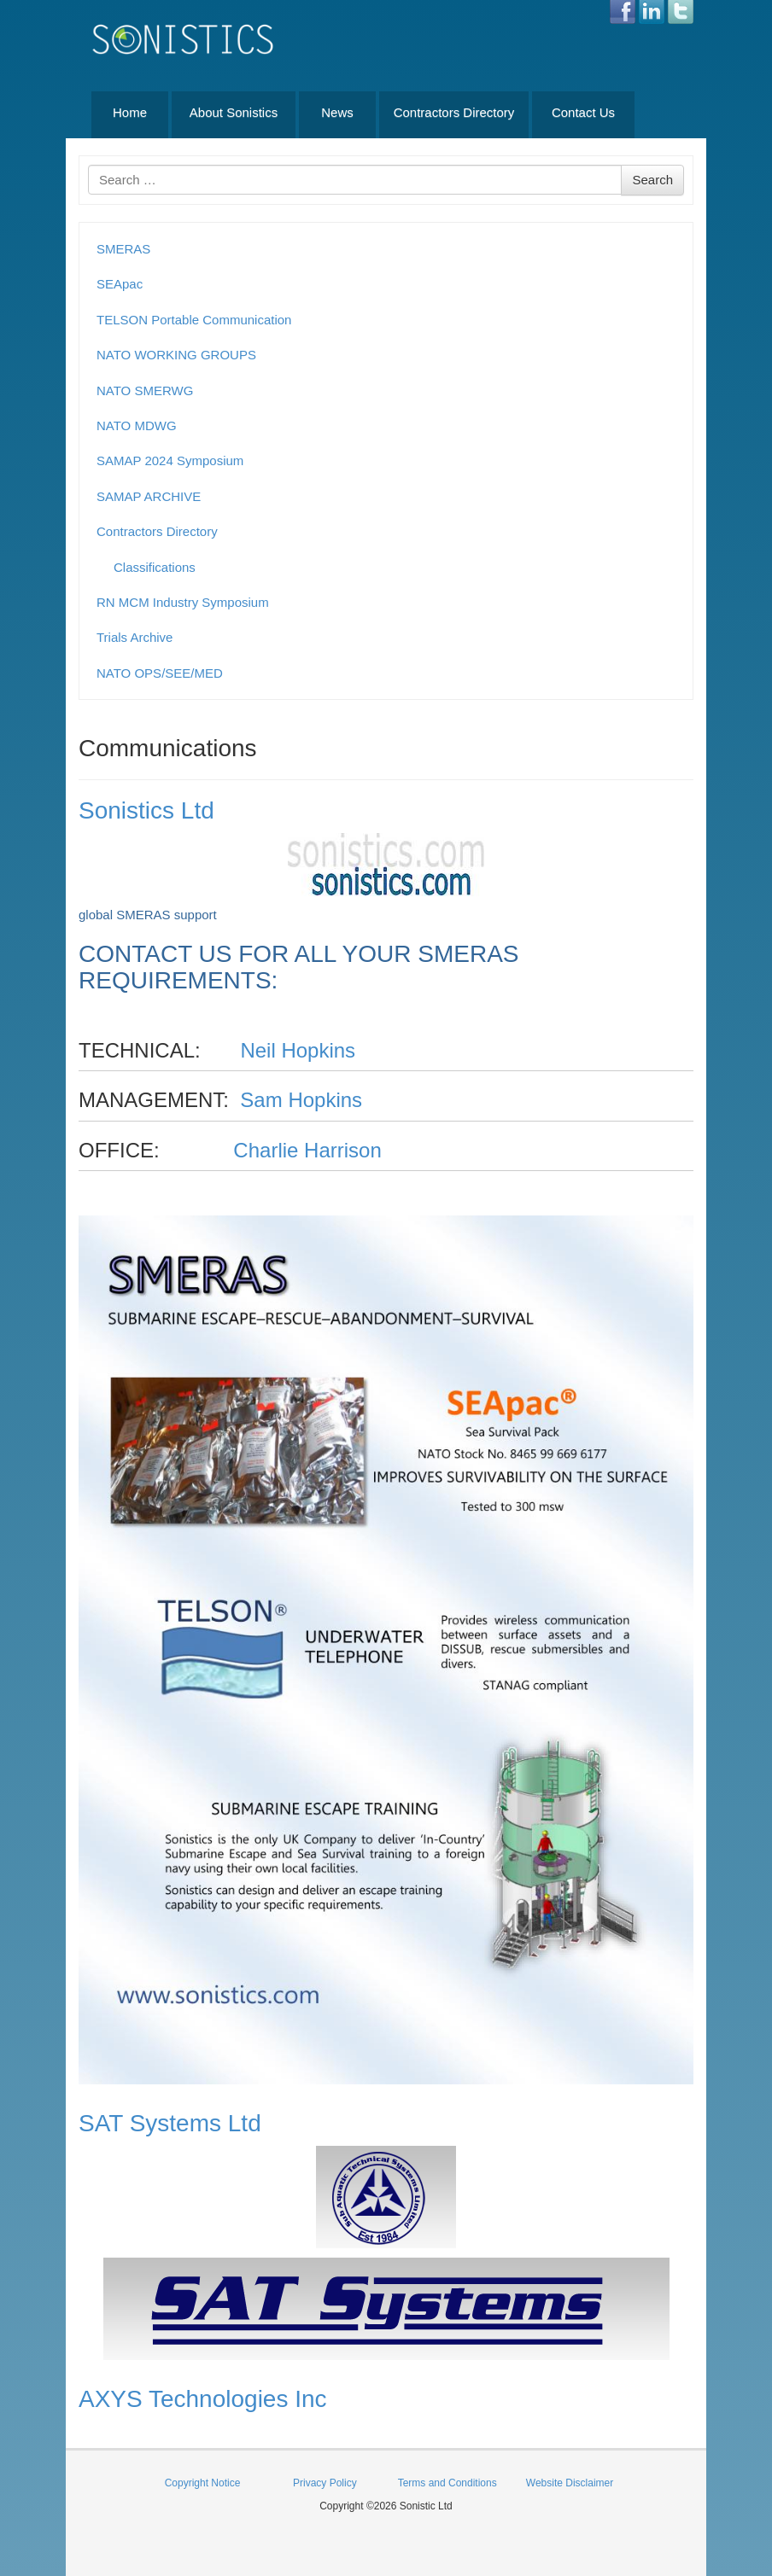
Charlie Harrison (307, 1150)
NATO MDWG (136, 425)
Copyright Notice (203, 2483)
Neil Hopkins (297, 1050)
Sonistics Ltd (146, 810)
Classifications (155, 567)
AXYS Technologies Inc (203, 2399)
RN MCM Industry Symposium (182, 602)
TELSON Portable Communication (193, 319)
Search (652, 179)
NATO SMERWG (144, 390)
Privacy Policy (325, 2483)
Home (130, 112)
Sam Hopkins (301, 1099)
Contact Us (583, 112)
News (337, 112)
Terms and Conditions (447, 2483)
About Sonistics (234, 112)
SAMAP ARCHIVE (148, 496)
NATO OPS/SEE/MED (159, 673)
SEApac (119, 284)
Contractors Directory (454, 112)
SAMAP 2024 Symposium (169, 460)
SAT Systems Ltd (170, 2123)
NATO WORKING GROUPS (176, 354)
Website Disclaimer (569, 2483)
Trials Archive (134, 637)
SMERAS (123, 249)
